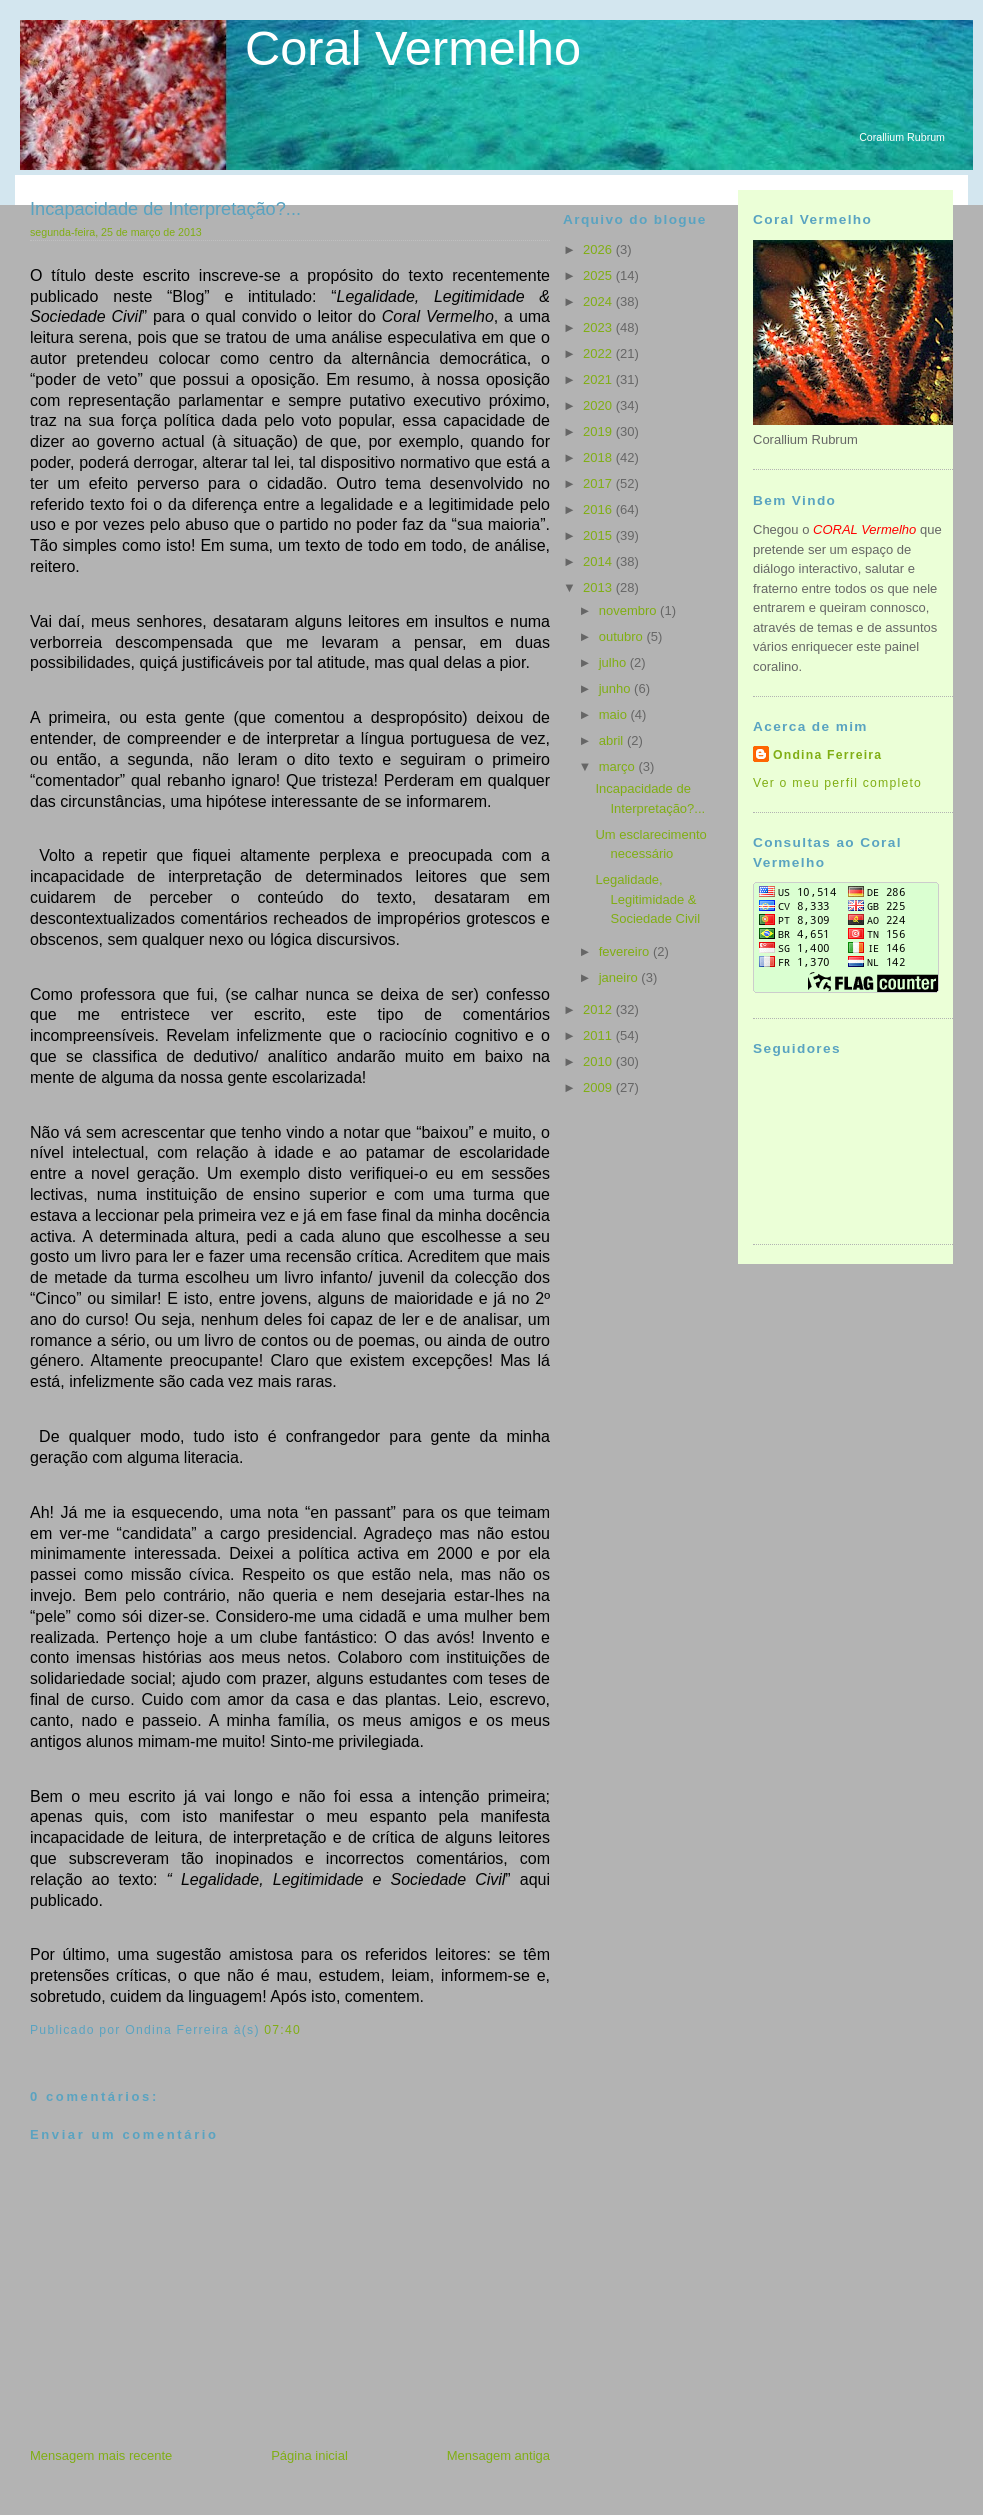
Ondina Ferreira (827, 755)
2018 (599, 457)
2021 (599, 379)
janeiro (620, 977)
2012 (599, 1009)
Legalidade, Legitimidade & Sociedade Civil (647, 899)
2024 (599, 301)
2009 (599, 1087)
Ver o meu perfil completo (837, 783)
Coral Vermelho (413, 48)
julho (614, 662)
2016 (599, 509)
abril (613, 740)
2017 (599, 483)
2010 (599, 1061)
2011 (599, 1035)
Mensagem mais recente (101, 2455)
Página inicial (309, 2455)
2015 (599, 535)
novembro (629, 610)
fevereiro (626, 951)
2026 (599, 249)
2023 (599, 327)
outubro (623, 636)
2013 (599, 587)
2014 (599, 561)
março (619, 766)
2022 (599, 353)
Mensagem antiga (498, 2455)
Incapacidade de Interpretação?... (165, 209)
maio (615, 714)
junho (616, 688)
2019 (599, 431)
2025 (599, 275)
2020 (599, 405)
